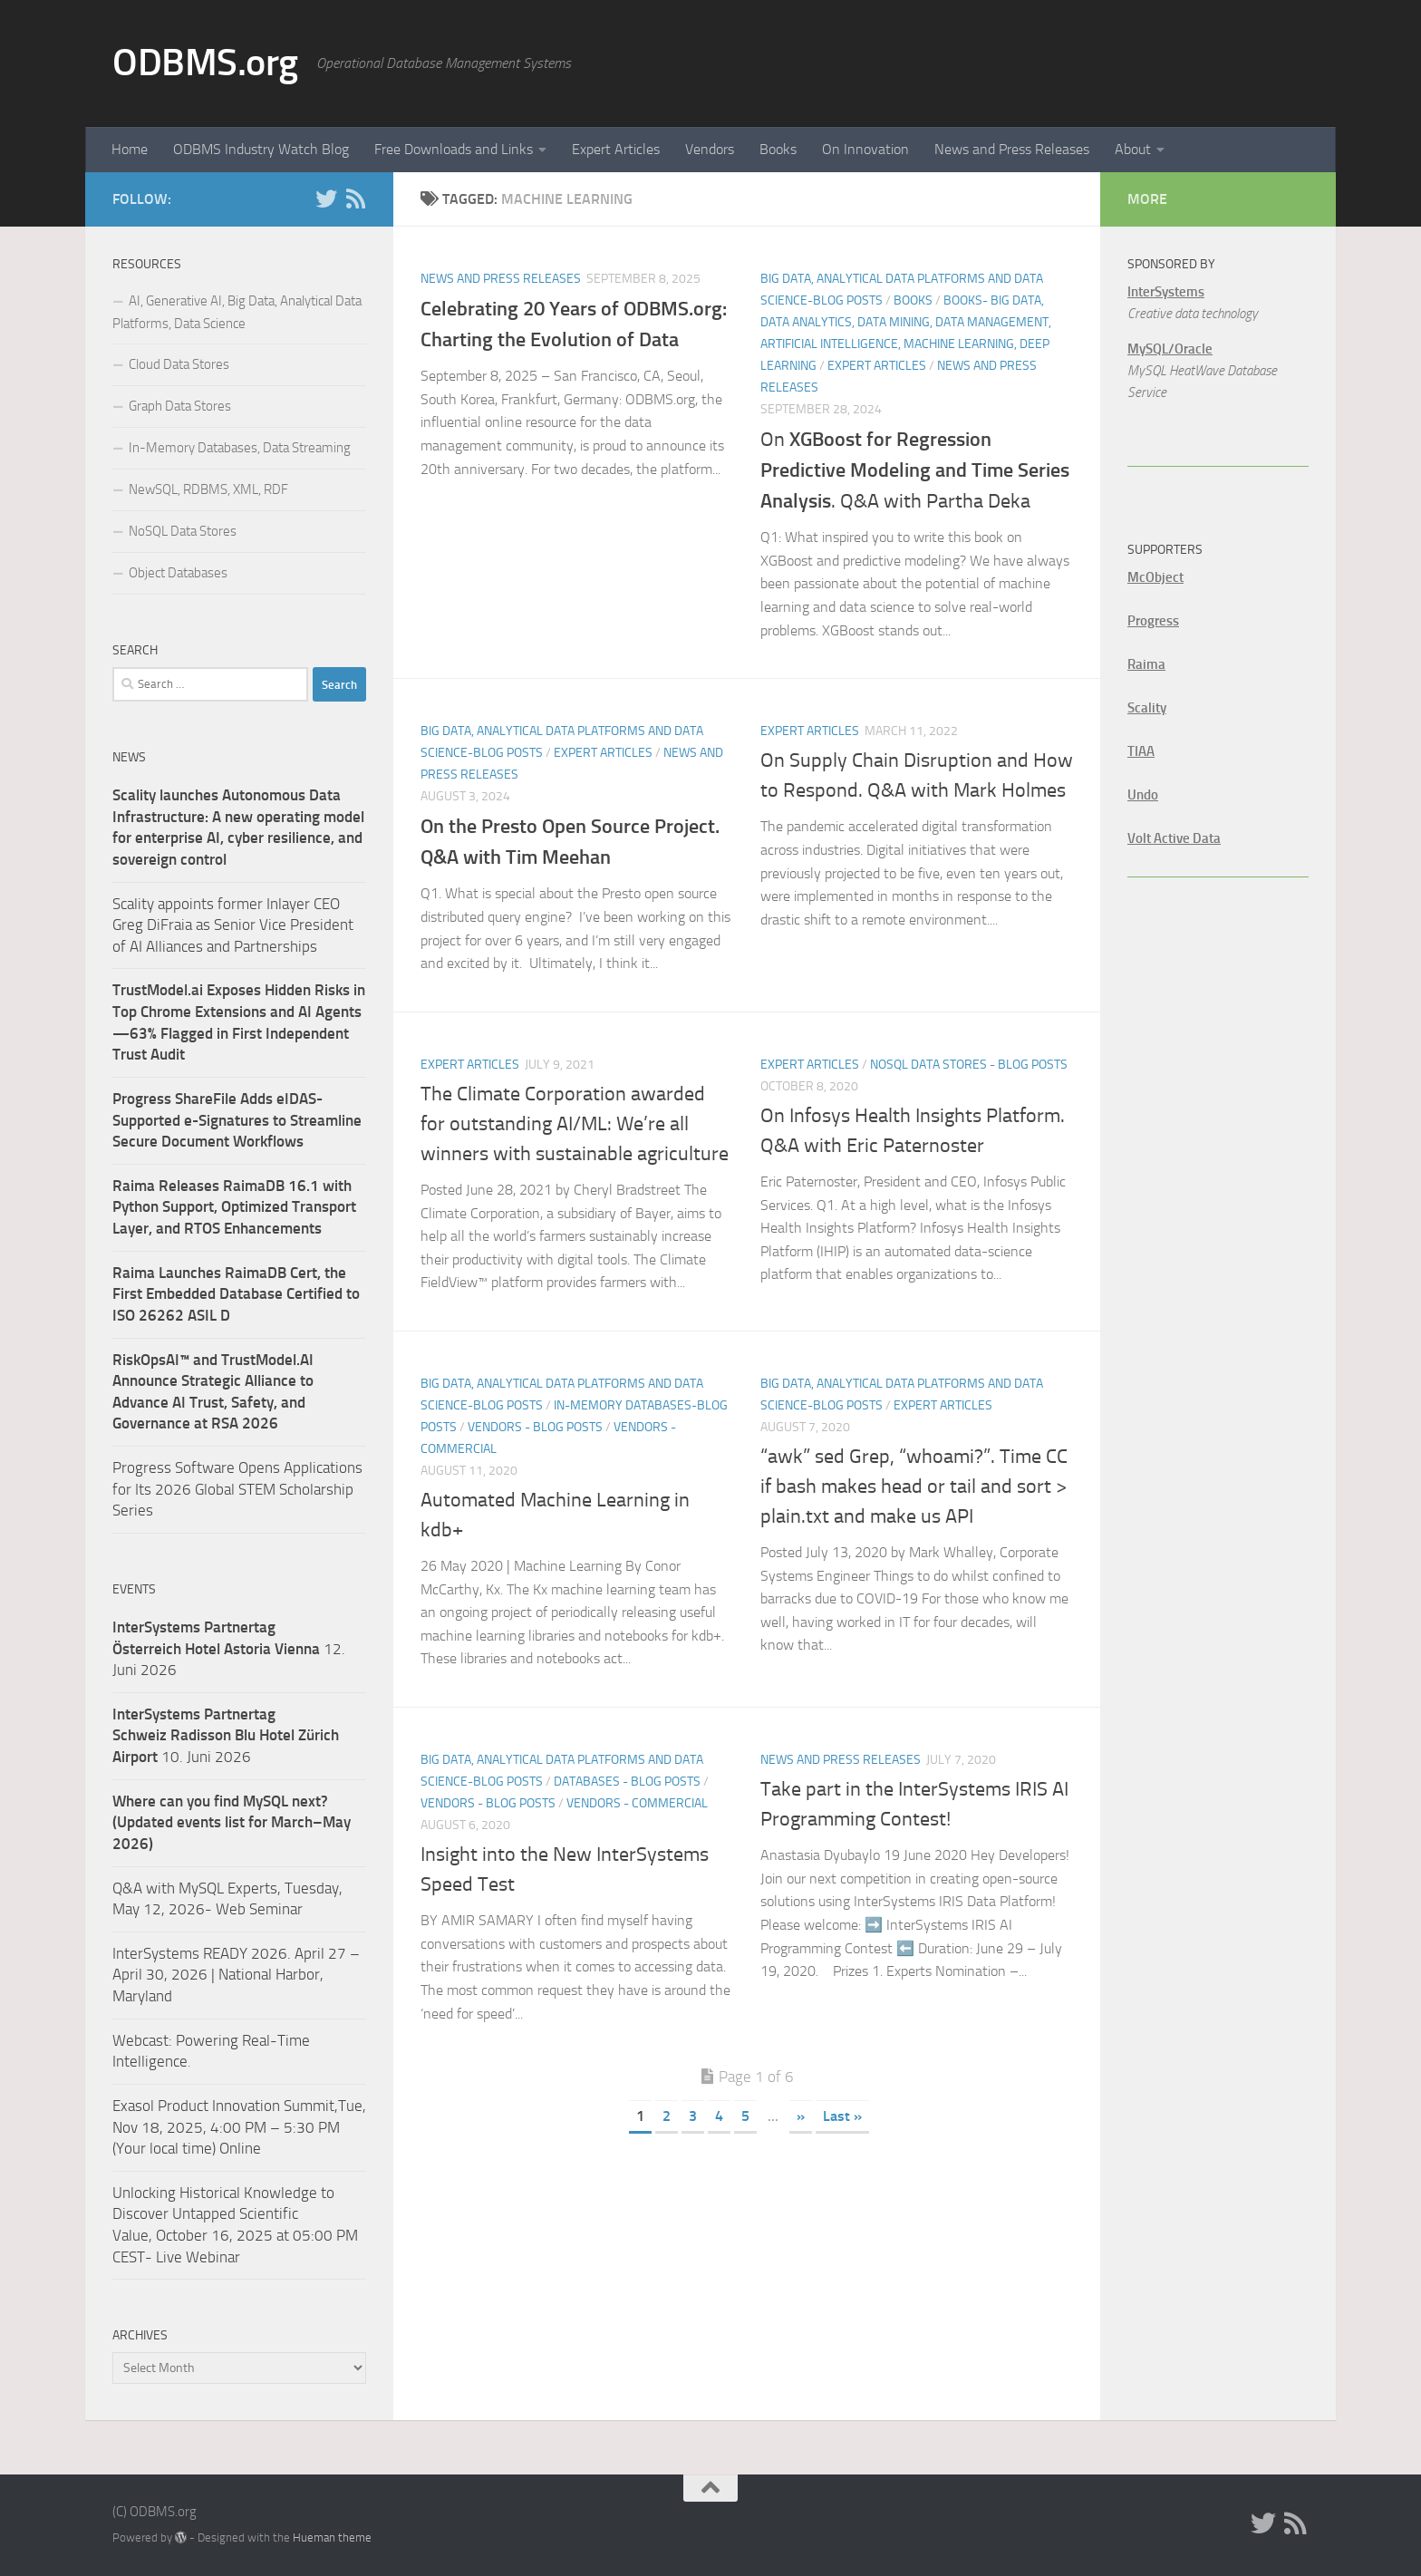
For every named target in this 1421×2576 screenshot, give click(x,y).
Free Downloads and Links (453, 149)
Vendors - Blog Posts (535, 1427)
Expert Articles (616, 149)
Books (778, 149)
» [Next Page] (801, 2116)
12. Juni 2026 (228, 1648)
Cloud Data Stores (179, 364)
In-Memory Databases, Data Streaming (240, 448)
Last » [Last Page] (842, 2116)
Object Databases (178, 573)
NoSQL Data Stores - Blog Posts (969, 1064)
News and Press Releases (1011, 149)
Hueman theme (332, 2537)
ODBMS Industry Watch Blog (261, 149)
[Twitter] (326, 198)
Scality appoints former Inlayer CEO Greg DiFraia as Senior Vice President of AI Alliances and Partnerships (232, 925)
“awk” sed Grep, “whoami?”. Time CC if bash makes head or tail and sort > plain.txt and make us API (914, 1486)
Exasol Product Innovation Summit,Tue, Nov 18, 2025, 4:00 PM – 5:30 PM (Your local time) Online (239, 2127)
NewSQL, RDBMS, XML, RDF (208, 489)
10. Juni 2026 (225, 1735)
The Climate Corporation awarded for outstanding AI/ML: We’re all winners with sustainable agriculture (574, 1124)
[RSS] (355, 198)
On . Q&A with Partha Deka (914, 470)
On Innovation (865, 149)
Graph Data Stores (180, 406)
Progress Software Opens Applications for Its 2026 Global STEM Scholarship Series (237, 1488)
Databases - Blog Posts (627, 1781)
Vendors (709, 149)
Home (129, 149)
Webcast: (144, 2040)
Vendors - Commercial (637, 1803)
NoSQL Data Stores (183, 531)
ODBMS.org (205, 62)
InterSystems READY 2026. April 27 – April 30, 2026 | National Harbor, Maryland (236, 1974)
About (1133, 149)
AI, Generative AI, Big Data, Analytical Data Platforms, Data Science (237, 312)
